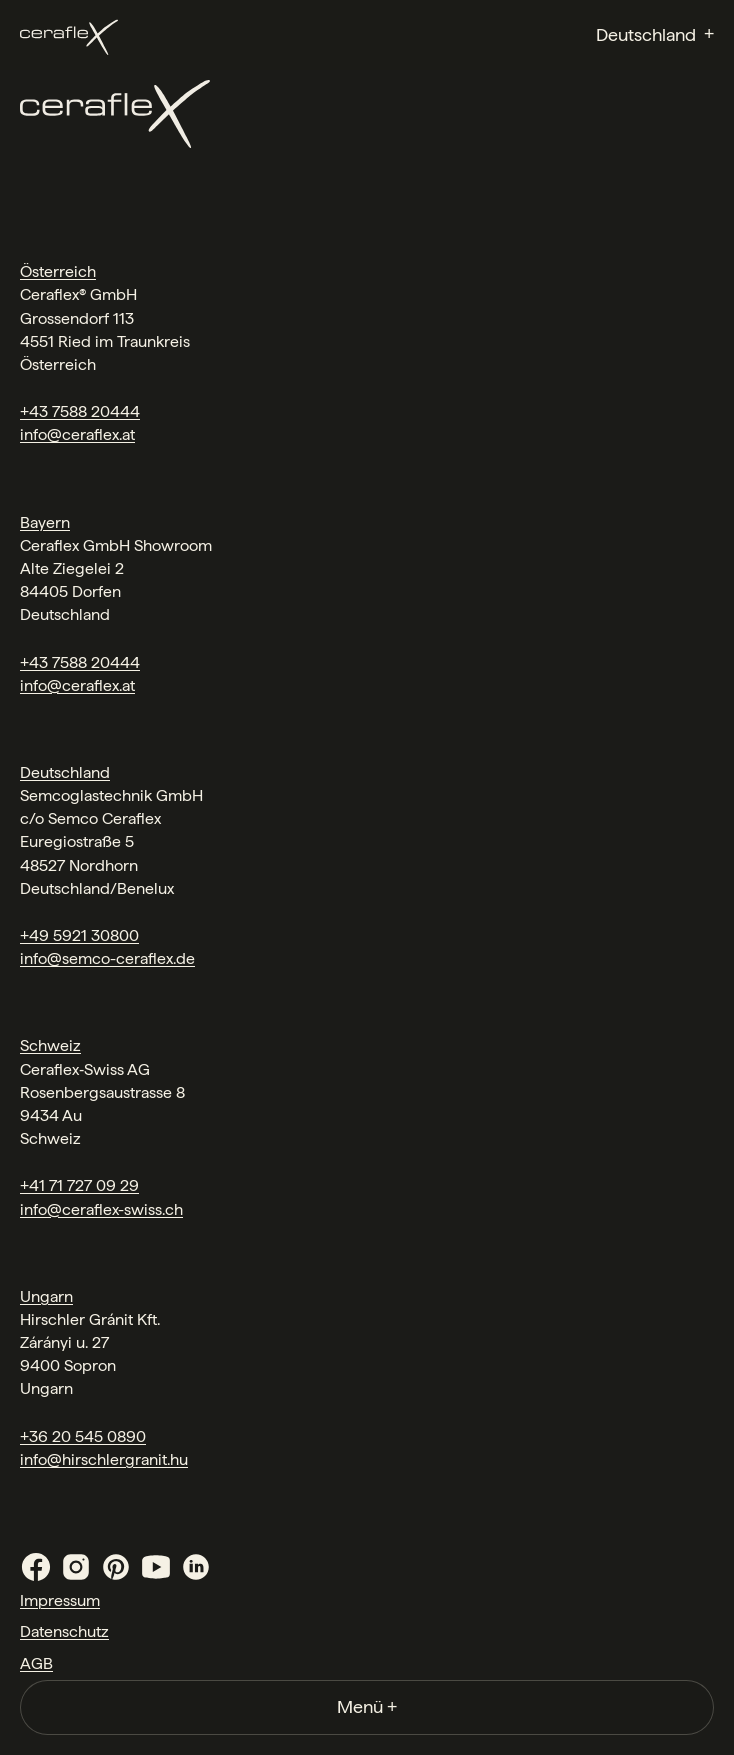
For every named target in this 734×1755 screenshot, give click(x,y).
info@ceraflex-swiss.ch (101, 1209)
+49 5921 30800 (79, 935)
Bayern (45, 522)
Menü (367, 1706)
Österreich (58, 271)
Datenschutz (64, 1631)
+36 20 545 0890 (83, 1436)
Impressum (60, 1600)
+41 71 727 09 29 (79, 1185)
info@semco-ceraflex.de (107, 958)
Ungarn (46, 1296)
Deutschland (65, 772)
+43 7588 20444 (80, 411)
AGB (36, 1663)
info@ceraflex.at (77, 434)
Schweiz (50, 1045)
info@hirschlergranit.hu (104, 1459)
